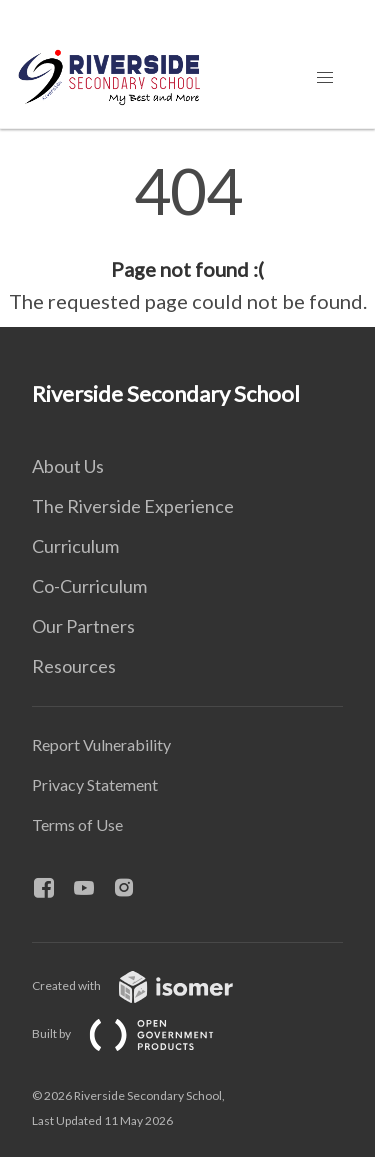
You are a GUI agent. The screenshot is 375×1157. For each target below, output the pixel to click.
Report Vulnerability (101, 744)
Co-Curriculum (89, 586)
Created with (148, 985)
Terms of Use (77, 824)
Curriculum (75, 546)
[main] (187, 238)
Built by (139, 1033)
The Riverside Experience (133, 506)
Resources (74, 666)
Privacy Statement (95, 784)
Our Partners (83, 626)
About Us (68, 466)
